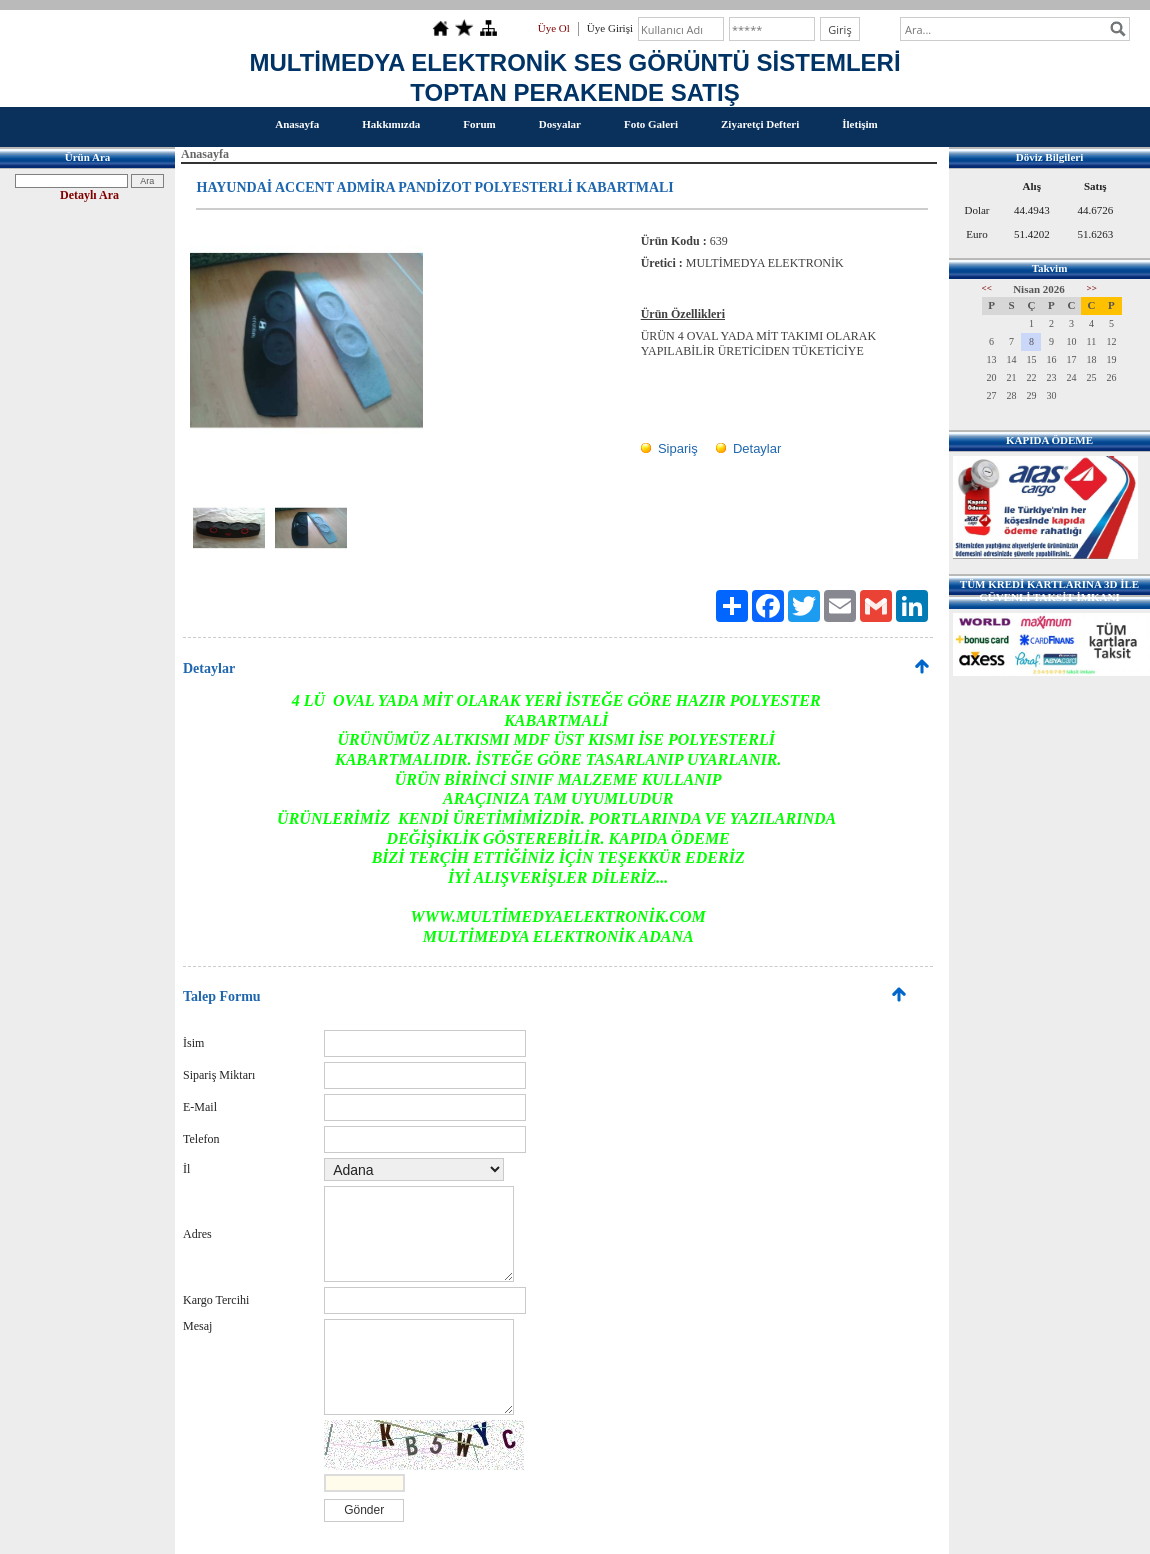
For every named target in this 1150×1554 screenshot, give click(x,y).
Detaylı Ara (89, 195)
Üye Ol (554, 28)
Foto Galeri (651, 124)
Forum (479, 124)
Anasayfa (297, 124)
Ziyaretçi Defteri (760, 124)
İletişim (859, 124)
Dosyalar (560, 124)
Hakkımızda (391, 124)
